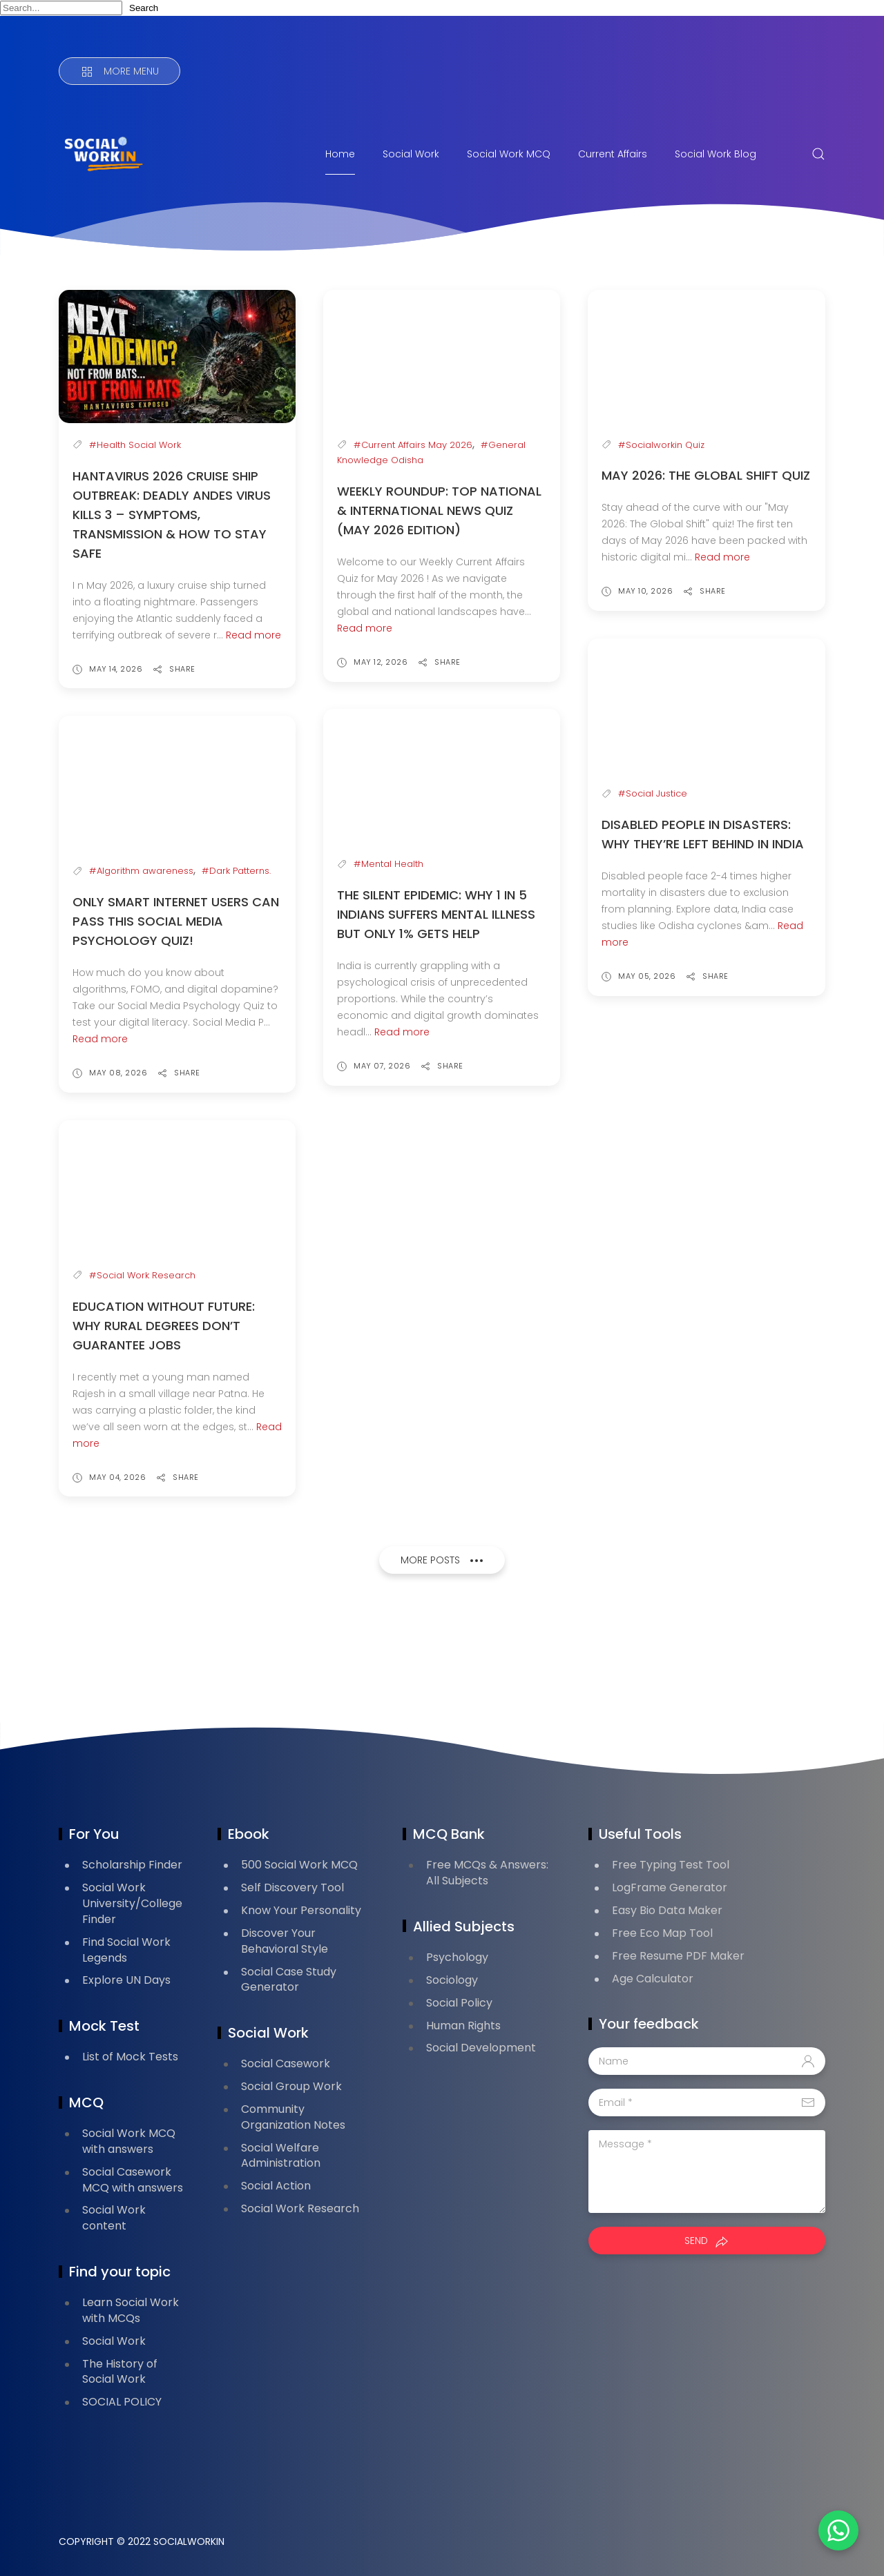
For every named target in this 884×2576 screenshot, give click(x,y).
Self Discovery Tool (292, 1887)
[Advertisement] (310, 1653)
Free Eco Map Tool (662, 1933)
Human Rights (463, 2025)
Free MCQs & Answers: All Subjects (487, 1873)
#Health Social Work (135, 444)
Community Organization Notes (293, 2117)
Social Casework (285, 2063)
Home (340, 154)
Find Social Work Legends (126, 1950)
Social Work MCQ (508, 154)
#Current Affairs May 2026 (413, 444)
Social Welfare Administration (280, 2156)
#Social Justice (652, 793)
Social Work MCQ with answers (128, 2141)
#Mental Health (388, 863)
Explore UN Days (126, 1980)
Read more (253, 635)
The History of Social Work (119, 2372)
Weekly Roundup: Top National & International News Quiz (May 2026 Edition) (439, 510)
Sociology (452, 1980)
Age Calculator (652, 1979)
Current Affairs (612, 154)
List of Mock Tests (130, 2057)
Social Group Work (291, 2086)
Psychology (457, 1957)
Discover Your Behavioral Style (284, 1941)
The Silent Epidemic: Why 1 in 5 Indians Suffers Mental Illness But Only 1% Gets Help (436, 914)
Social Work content (114, 2218)
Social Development (481, 2048)
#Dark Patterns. (236, 870)
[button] (835, 2527)
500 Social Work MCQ (299, 1865)
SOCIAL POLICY (122, 2402)
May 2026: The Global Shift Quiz (706, 475)
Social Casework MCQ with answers (132, 2180)
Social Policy (459, 2003)
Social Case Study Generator (288, 1980)
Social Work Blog (715, 154)
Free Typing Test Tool (670, 1865)
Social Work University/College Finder (132, 1903)
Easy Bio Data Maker (667, 1910)
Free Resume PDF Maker (678, 1956)
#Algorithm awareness (141, 870)
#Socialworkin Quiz (661, 444)
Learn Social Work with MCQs (130, 2310)
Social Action (276, 2186)
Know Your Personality (301, 1910)
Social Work (411, 154)
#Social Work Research (142, 1275)
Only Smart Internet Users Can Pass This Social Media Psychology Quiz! (176, 921)
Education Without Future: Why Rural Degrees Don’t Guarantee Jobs (164, 1326)
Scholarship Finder (132, 1865)
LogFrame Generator (669, 1887)
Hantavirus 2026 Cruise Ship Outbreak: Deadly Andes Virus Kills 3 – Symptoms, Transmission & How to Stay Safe (172, 514)
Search (143, 8)
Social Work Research (300, 2208)
